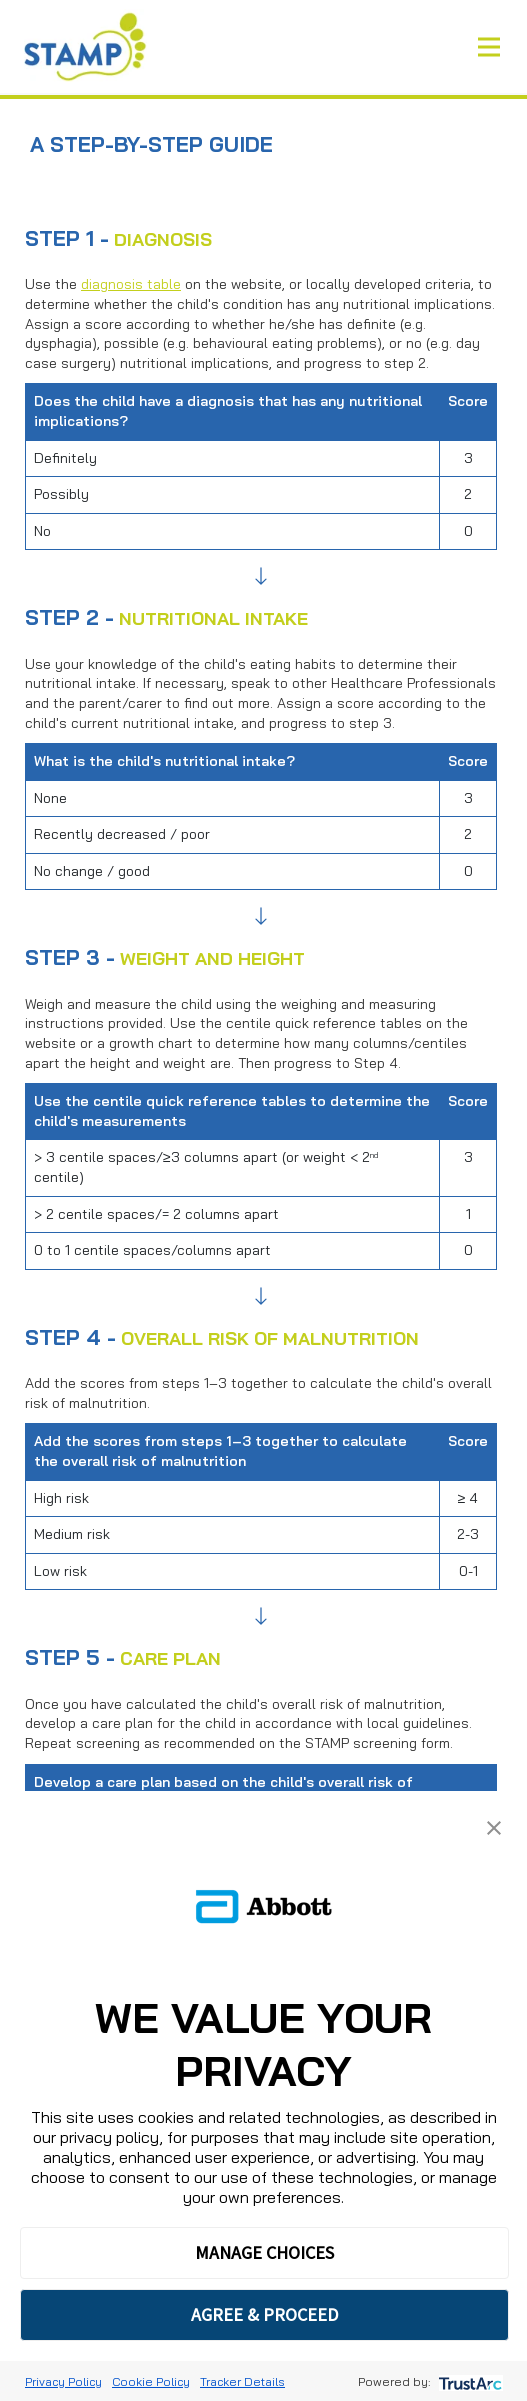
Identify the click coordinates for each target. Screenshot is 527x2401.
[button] (494, 1826)
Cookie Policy (151, 2381)
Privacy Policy (63, 2381)
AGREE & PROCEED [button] (264, 2314)
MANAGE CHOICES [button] (264, 2252)
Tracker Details (242, 2381)
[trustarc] (468, 2381)
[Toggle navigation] (489, 47)
